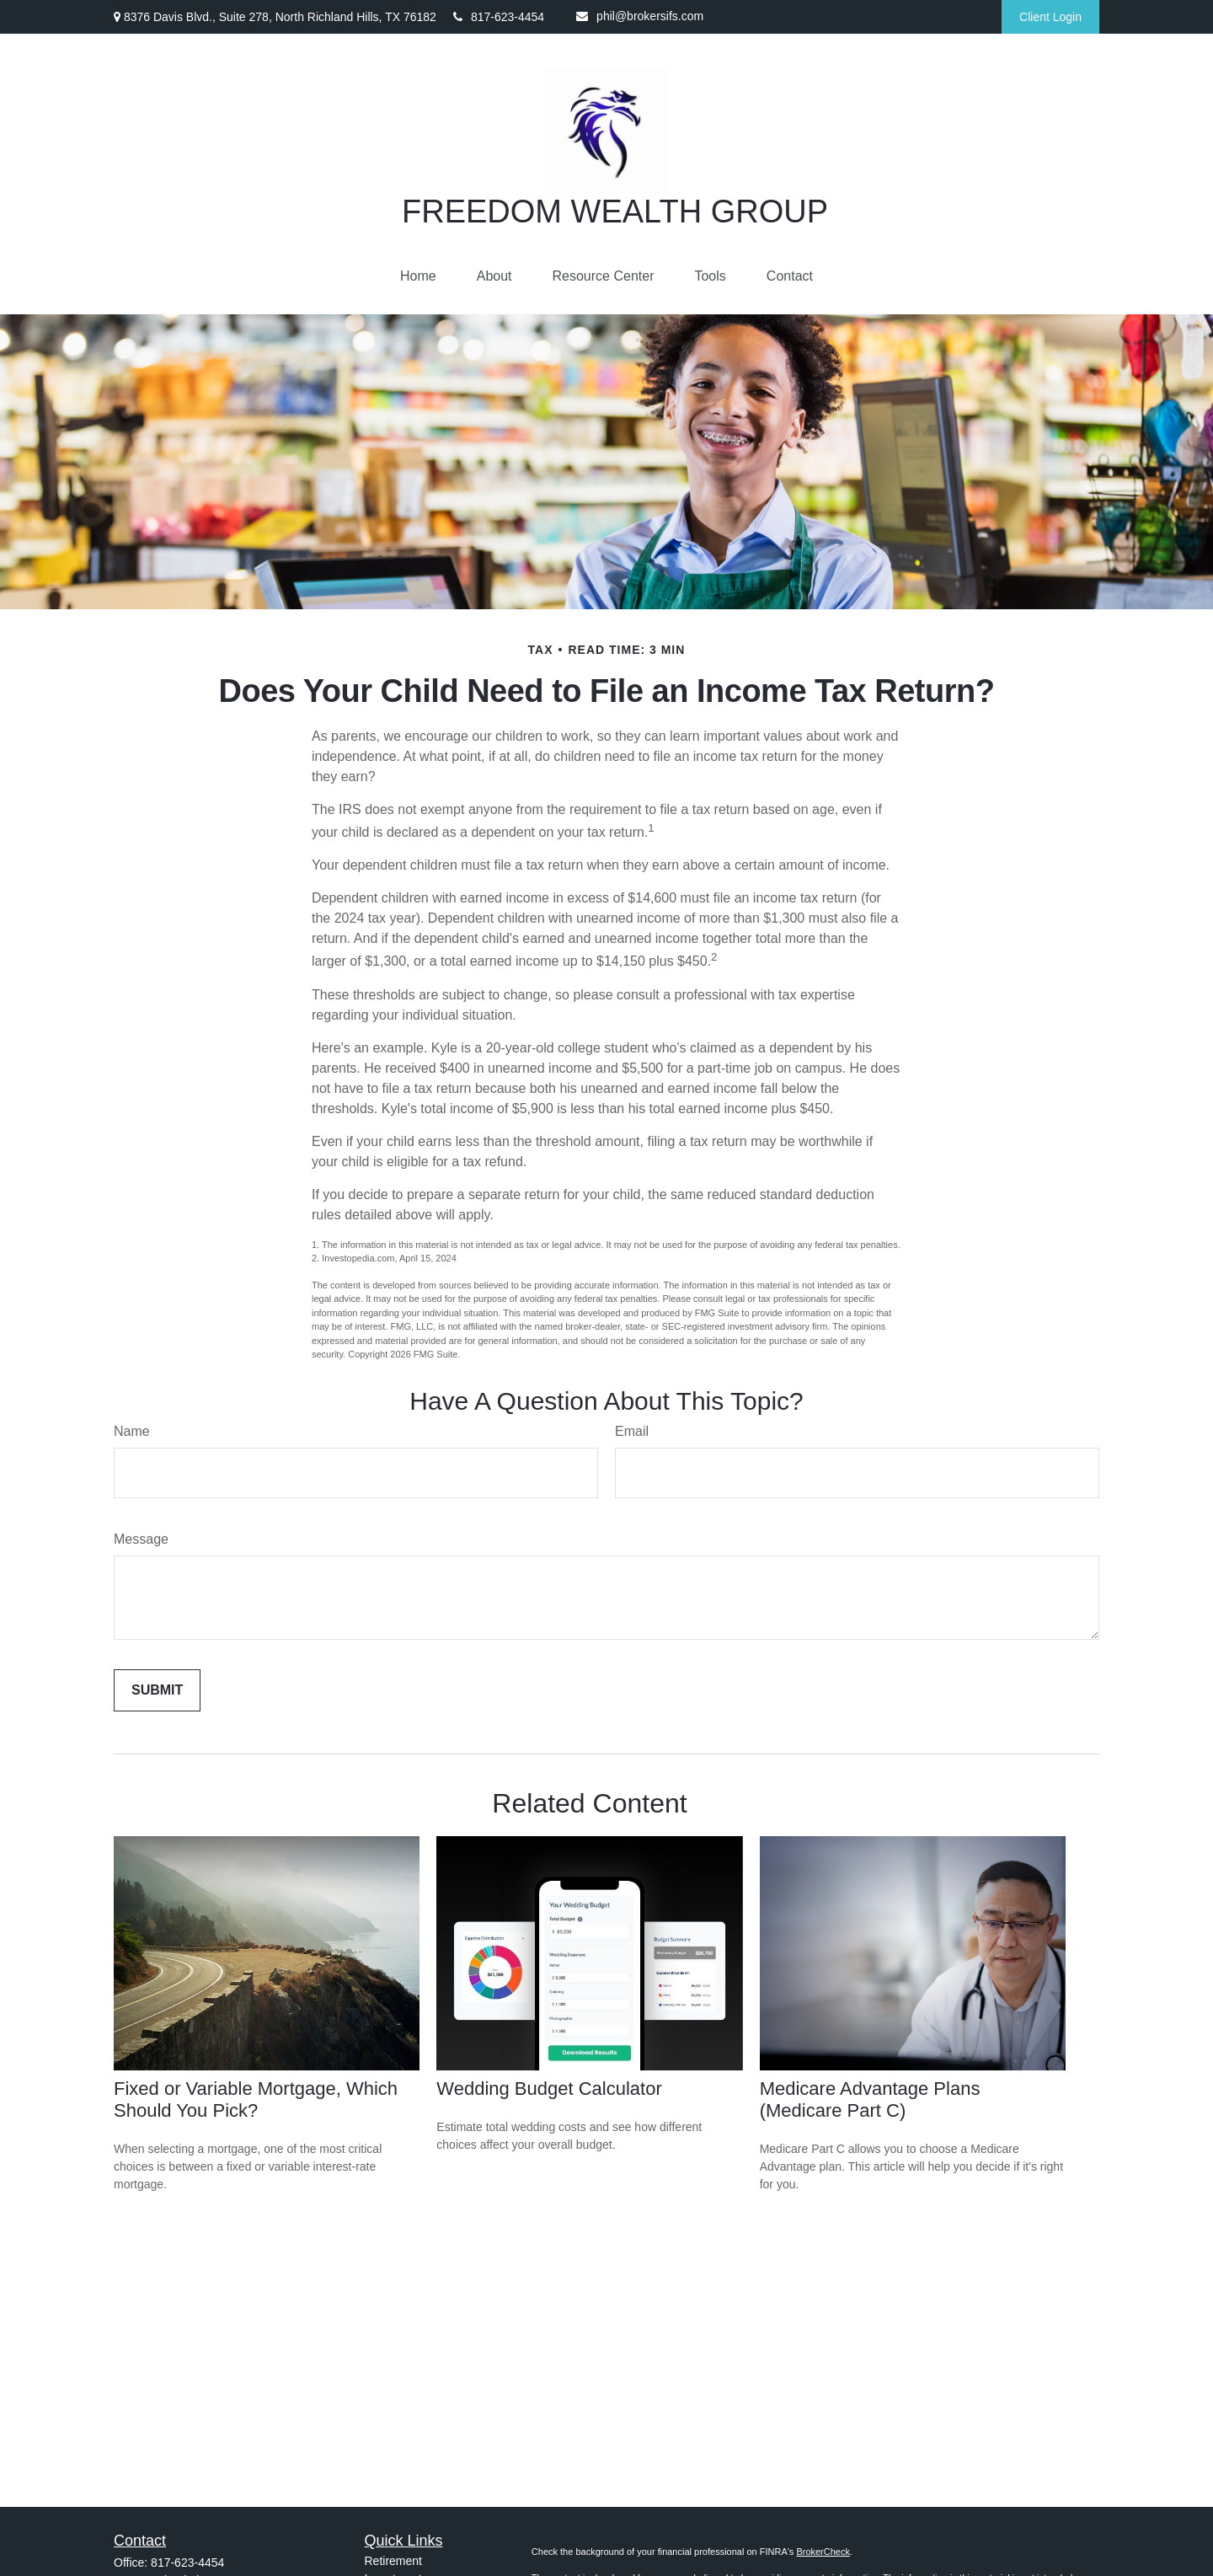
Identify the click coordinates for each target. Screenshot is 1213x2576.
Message (141, 1539)
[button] (418, 276)
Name (132, 1431)
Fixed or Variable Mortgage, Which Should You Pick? (256, 2099)
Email (632, 1431)
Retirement (393, 2561)
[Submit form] (157, 1690)
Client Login (1050, 17)
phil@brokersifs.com (639, 16)
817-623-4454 (498, 17)
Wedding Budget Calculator (548, 2088)
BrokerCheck (823, 2552)
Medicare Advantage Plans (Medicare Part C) (870, 2099)
